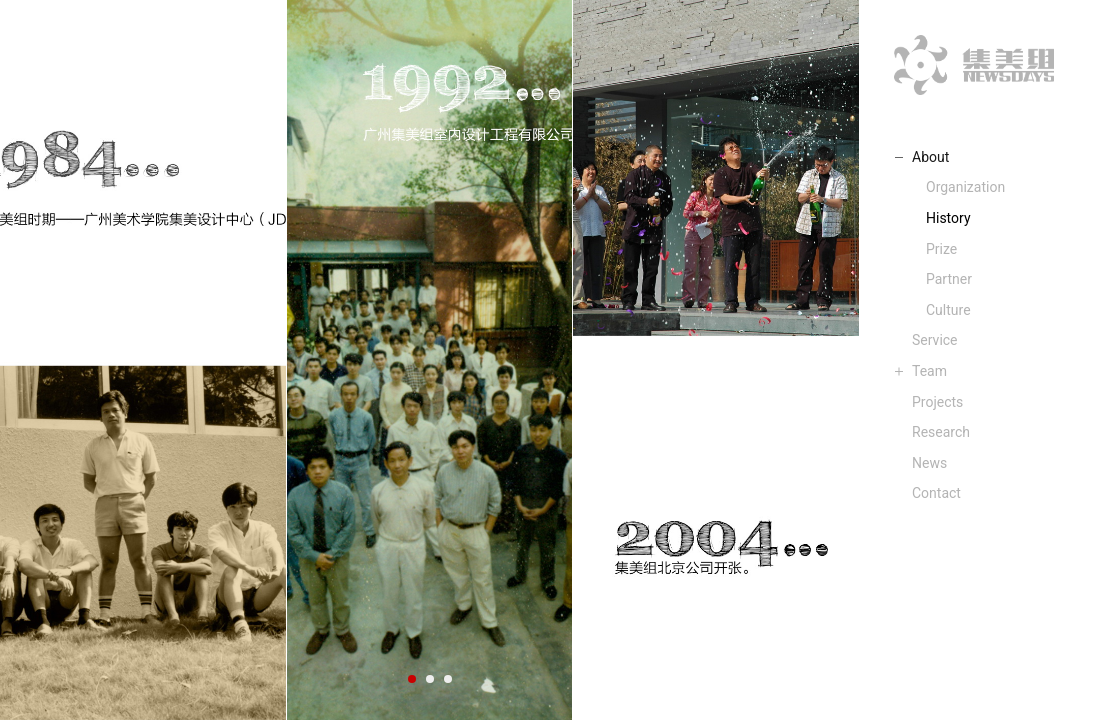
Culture (948, 310)
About (930, 157)
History (948, 218)
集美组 (974, 65)
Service (935, 340)
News (929, 463)
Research (941, 432)
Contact (936, 493)
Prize (941, 249)
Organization (965, 187)
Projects (937, 402)
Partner (949, 279)
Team (929, 371)
